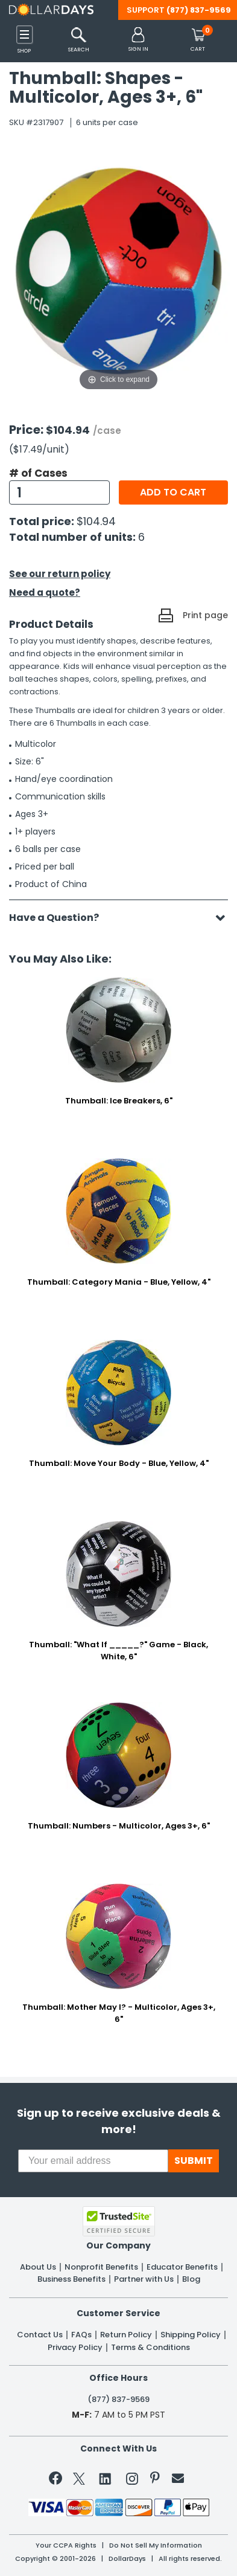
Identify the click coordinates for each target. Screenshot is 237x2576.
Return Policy (126, 2334)
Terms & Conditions (150, 2347)
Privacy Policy (75, 2347)
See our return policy (59, 573)
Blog (191, 2279)
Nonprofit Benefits (101, 2267)
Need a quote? (44, 592)
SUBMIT (193, 2161)
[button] (138, 40)
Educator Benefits (182, 2267)
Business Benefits (71, 2279)
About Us (38, 2267)
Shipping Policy (190, 2334)
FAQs (81, 2334)
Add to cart (173, 492)
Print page (205, 615)
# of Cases (38, 473)
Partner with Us (144, 2279)
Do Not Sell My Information (155, 2545)
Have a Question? (60, 918)
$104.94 (96, 521)
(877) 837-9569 (198, 10)
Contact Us (40, 2334)
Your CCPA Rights (66, 2545)
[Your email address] (93, 2160)
